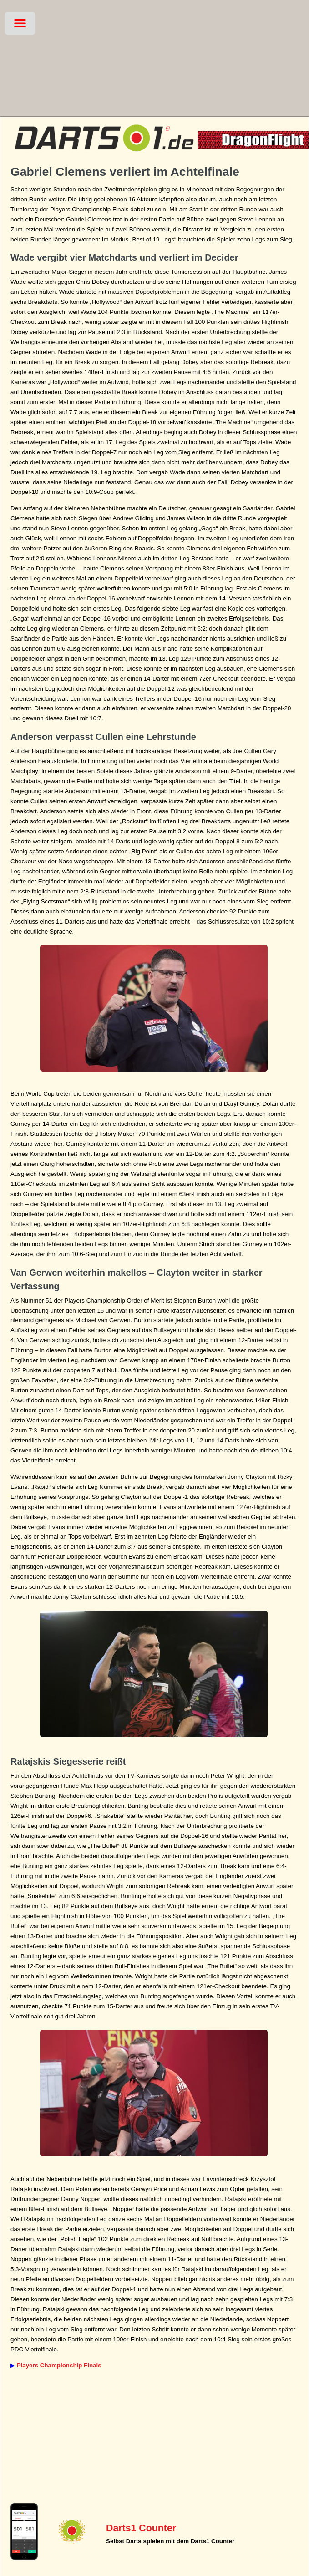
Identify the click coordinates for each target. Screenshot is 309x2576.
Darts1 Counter (141, 2528)
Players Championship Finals (59, 2365)
